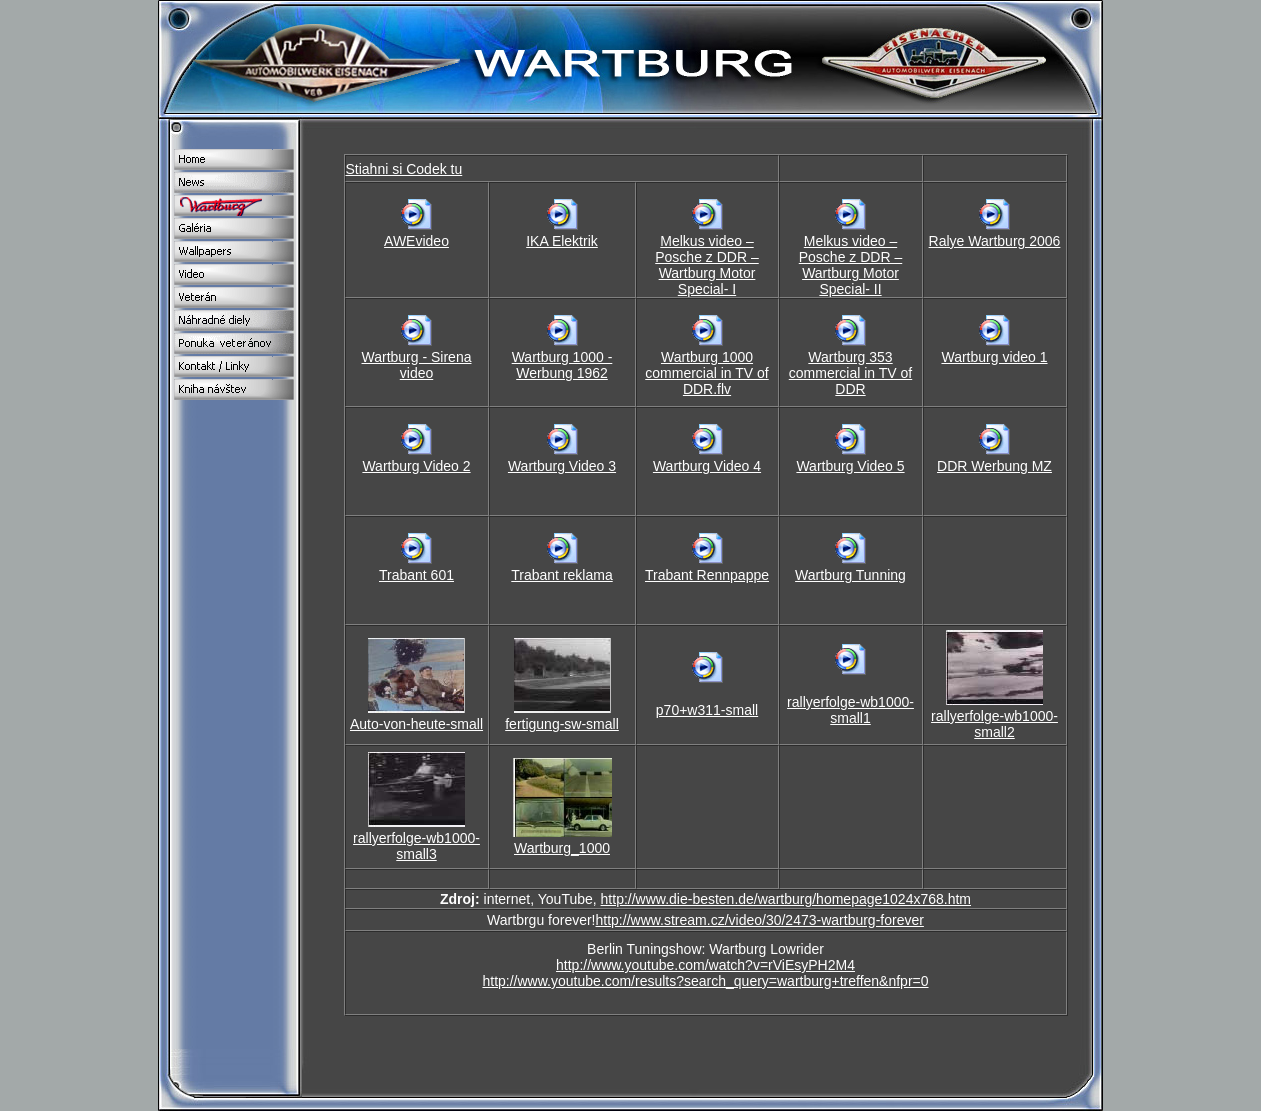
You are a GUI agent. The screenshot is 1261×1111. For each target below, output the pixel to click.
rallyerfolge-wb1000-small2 (994, 724)
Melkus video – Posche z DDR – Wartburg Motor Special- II (850, 265)
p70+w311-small (707, 710)
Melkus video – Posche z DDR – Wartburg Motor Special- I (706, 265)
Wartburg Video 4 (707, 466)
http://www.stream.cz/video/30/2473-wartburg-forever (760, 920)
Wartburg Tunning (850, 575)
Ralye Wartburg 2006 (995, 241)
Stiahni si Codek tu (404, 169)
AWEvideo (416, 241)
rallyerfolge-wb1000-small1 (850, 710)
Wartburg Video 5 (850, 466)
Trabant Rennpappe (707, 575)
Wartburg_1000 (562, 848)
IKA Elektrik (562, 241)
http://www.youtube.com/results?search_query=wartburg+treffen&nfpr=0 (705, 981)
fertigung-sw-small (562, 724)
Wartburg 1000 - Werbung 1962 (562, 365)
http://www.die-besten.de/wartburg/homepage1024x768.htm (786, 899)
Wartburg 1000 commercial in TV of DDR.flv (706, 373)
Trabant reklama (561, 575)
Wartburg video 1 (994, 357)
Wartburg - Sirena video (417, 365)
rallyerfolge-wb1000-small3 (416, 846)
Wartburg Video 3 (562, 466)
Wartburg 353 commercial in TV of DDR (850, 373)
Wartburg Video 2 (416, 466)
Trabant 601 (416, 575)
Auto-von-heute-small (416, 724)
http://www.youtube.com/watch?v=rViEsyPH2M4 (705, 965)
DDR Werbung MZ (994, 466)
